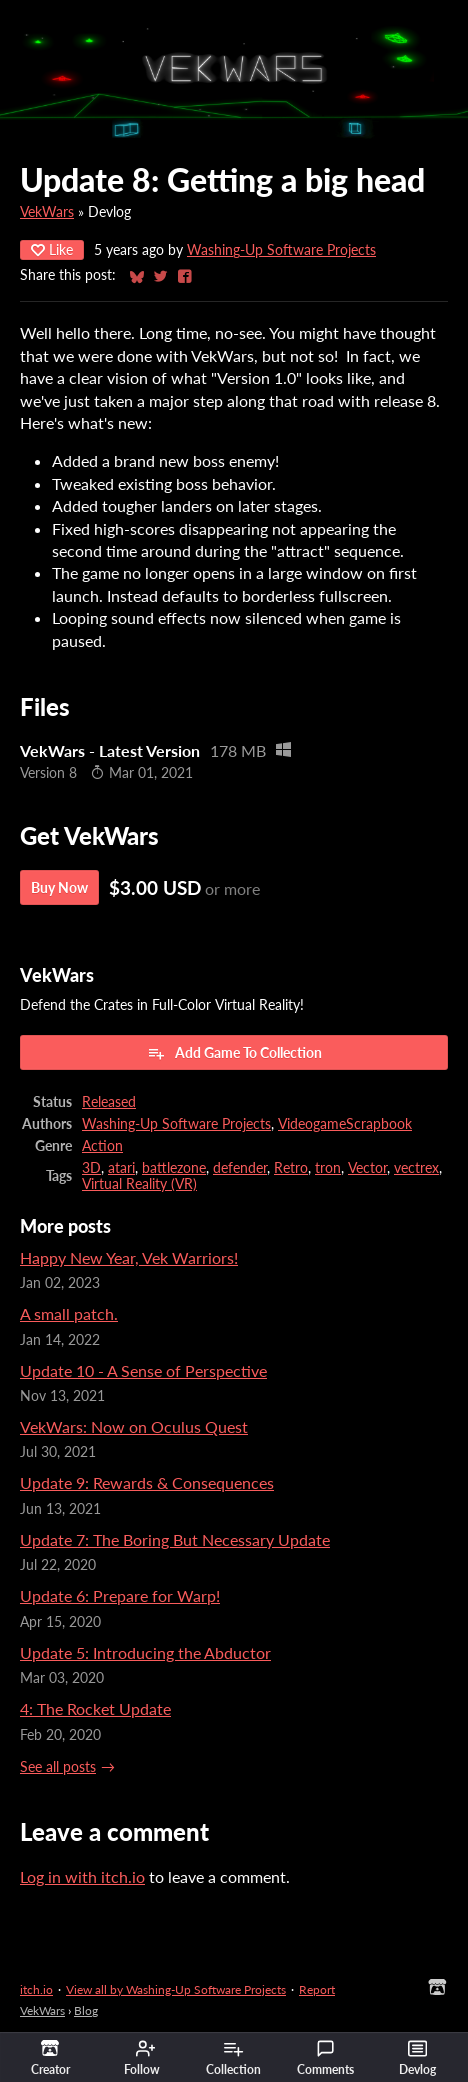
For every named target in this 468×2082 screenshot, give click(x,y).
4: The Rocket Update (95, 1708)
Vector (367, 1168)
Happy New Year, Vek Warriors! (129, 1257)
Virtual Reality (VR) (139, 1184)
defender (240, 1168)
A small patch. (69, 1313)
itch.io (36, 1989)
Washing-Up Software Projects (281, 250)
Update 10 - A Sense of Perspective (143, 1370)
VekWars (47, 212)
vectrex (416, 1168)
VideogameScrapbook (345, 1124)
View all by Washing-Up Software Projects (176, 1989)
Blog (86, 2010)
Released (109, 1102)
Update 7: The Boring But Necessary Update (175, 1539)
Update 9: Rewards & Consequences (147, 1482)
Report (317, 1989)
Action (102, 1146)
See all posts (58, 1767)
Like (52, 249)
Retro (291, 1168)
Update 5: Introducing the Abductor (145, 1652)
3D (91, 1168)
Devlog (417, 2058)
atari (121, 1168)
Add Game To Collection (234, 1053)
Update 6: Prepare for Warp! (120, 1595)
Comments (325, 2058)
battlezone (174, 1168)
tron (328, 1168)
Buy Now (59, 887)
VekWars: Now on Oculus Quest (134, 1426)
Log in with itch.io (82, 1876)
